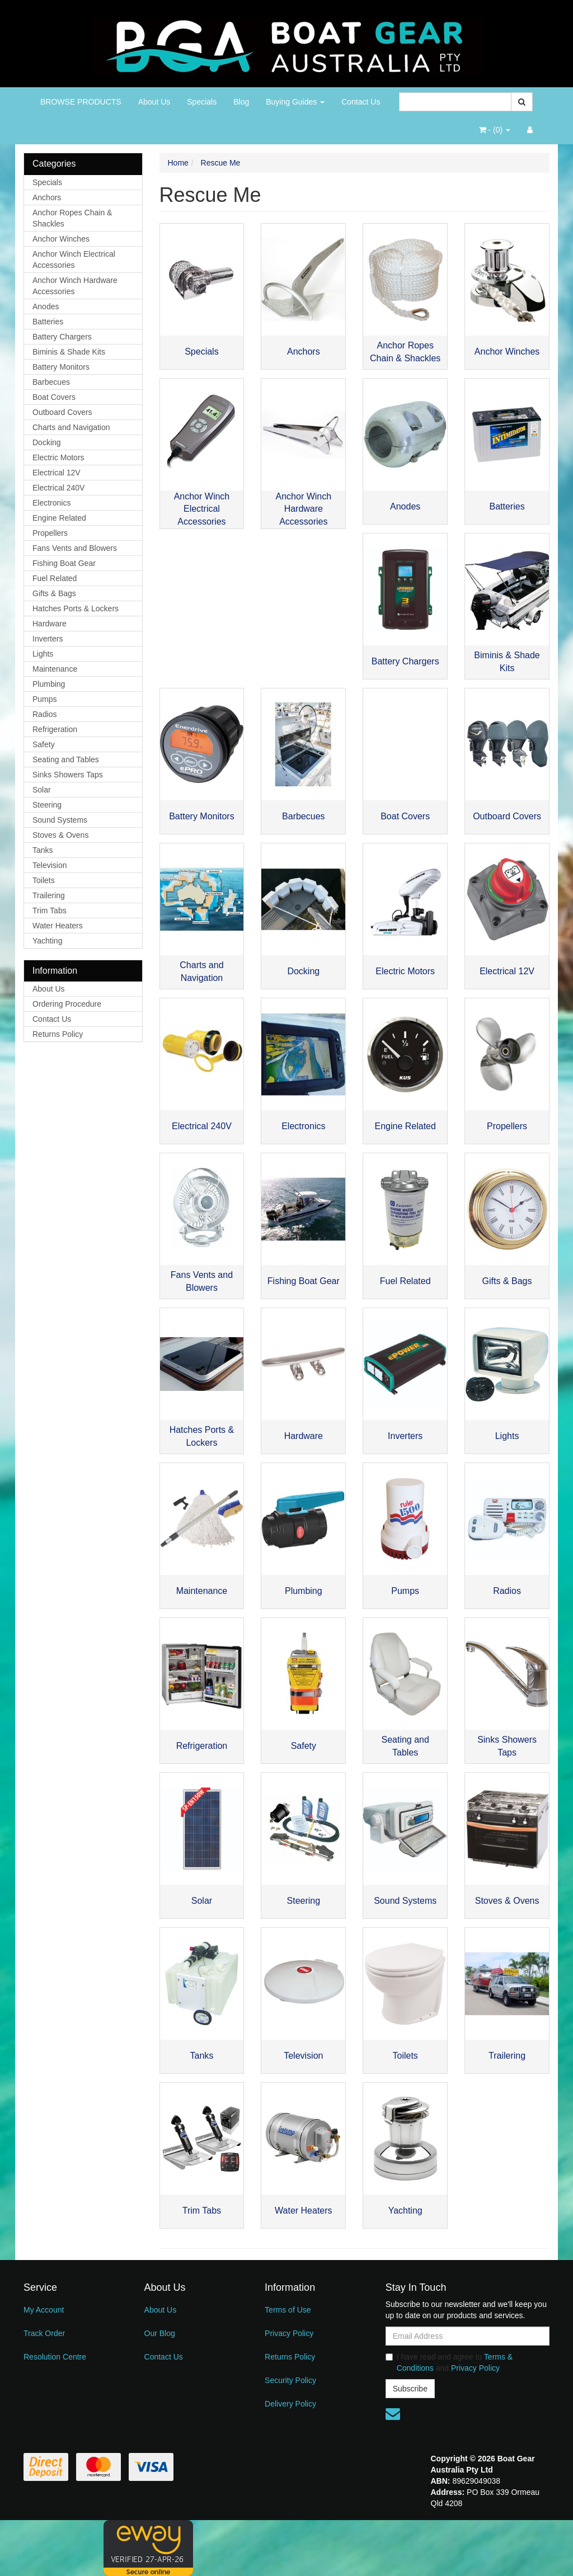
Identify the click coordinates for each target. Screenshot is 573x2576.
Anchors (46, 197)
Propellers (50, 533)
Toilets (43, 880)
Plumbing (48, 684)
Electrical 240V (58, 487)
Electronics (51, 502)
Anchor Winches (61, 238)
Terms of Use (288, 2309)
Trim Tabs (49, 910)
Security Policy (290, 2380)
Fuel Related (54, 578)
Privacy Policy (289, 2333)
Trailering (48, 895)
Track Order (44, 2333)
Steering (47, 804)
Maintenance (54, 668)
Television (49, 865)
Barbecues (51, 382)
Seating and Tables (65, 759)
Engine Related (59, 517)
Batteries (47, 321)
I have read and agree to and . (449, 2362)
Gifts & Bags (54, 593)
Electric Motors (58, 457)
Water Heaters (57, 925)
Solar (41, 789)
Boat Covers (54, 397)
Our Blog (159, 2333)
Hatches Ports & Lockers (75, 608)
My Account (44, 2309)
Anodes (45, 306)
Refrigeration (54, 729)
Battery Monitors (61, 366)
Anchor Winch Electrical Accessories (73, 259)
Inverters (47, 638)
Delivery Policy (290, 2403)
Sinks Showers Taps (67, 774)
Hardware (49, 623)
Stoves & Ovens (60, 835)
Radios (44, 714)
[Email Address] (467, 2336)
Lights (42, 653)
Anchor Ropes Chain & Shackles (72, 218)
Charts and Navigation (71, 427)
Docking (46, 442)
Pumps (44, 699)
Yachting (47, 940)
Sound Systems (59, 819)
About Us (154, 101)
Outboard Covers (62, 412)
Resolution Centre (55, 2356)
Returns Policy (57, 1034)
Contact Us (360, 101)
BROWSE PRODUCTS (80, 101)
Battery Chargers (62, 336)
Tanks (42, 850)
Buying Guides (295, 101)
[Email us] (393, 2413)
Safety (43, 744)
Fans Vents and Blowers (74, 548)
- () (494, 129)
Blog (241, 101)
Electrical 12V (56, 472)
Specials (202, 101)
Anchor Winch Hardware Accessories (75, 286)
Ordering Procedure (66, 1003)
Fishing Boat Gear (64, 563)
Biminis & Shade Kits (68, 351)
